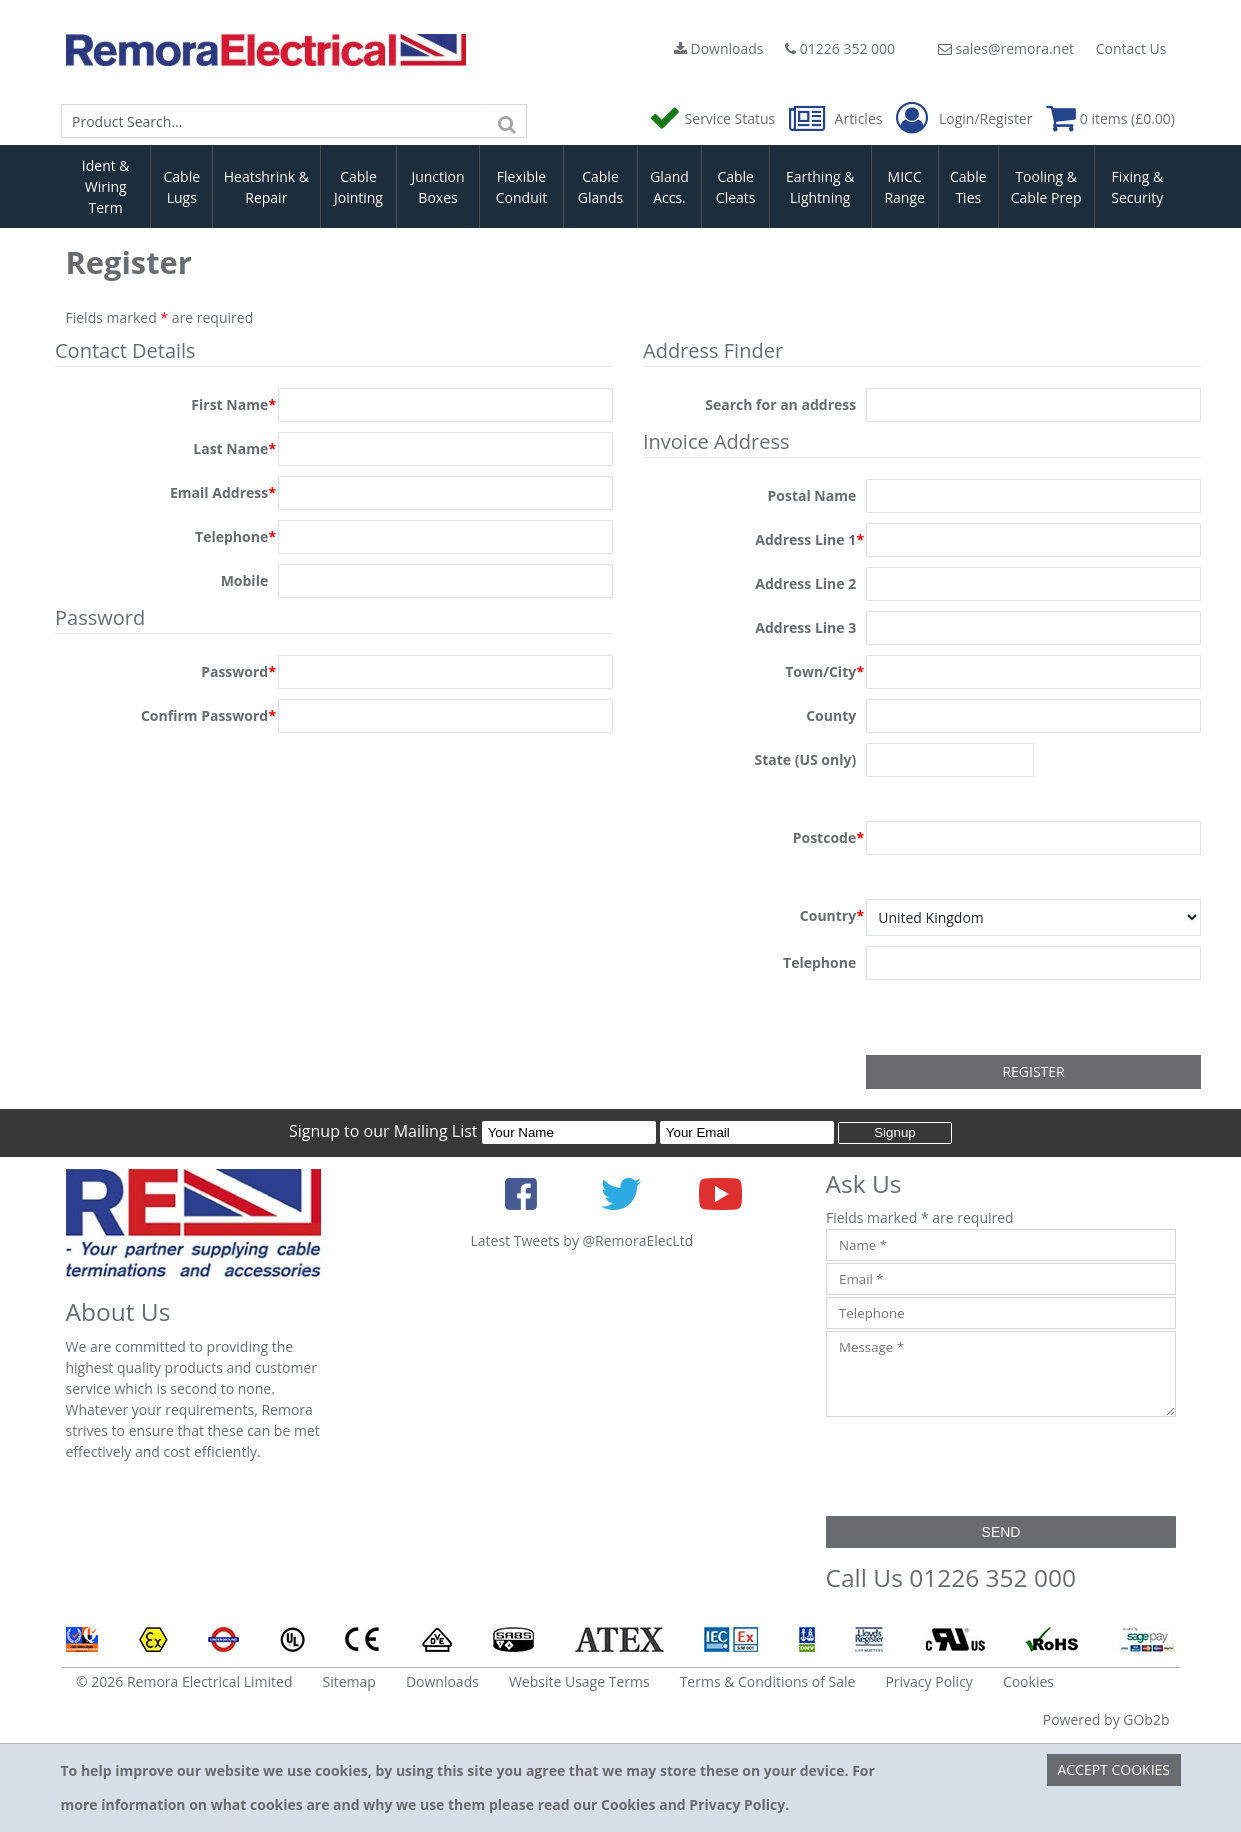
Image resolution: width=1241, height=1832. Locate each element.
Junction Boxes (437, 187)
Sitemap (349, 1681)
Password (238, 672)
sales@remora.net (1006, 48)
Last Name (234, 449)
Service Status (714, 118)
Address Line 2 (805, 583)
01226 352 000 (840, 48)
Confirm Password (208, 716)
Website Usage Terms (579, 1681)
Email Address (223, 493)
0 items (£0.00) (1110, 118)
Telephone (235, 537)
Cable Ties (968, 187)
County (831, 715)
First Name (233, 405)
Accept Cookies (1113, 1769)
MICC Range (904, 187)
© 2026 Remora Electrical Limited (184, 1681)
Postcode (829, 838)
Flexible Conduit (522, 187)
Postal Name (811, 495)
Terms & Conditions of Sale (768, 1681)
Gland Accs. (669, 187)
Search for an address (780, 404)
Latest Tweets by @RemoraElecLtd (582, 1240)
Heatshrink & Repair (266, 187)
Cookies (1028, 1681)
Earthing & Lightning (820, 187)
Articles (837, 118)
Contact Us (1131, 48)
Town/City (824, 672)
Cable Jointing (358, 187)
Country (832, 916)
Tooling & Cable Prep (1046, 187)
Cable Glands (600, 187)
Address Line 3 (805, 627)
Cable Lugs (181, 187)
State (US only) (805, 759)
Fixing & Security (1137, 187)
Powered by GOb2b (1106, 1719)
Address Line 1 (809, 540)
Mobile (245, 580)
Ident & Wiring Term (106, 186)
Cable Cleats (736, 187)
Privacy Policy (928, 1681)
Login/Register (964, 119)
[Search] (507, 121)
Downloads (719, 48)
